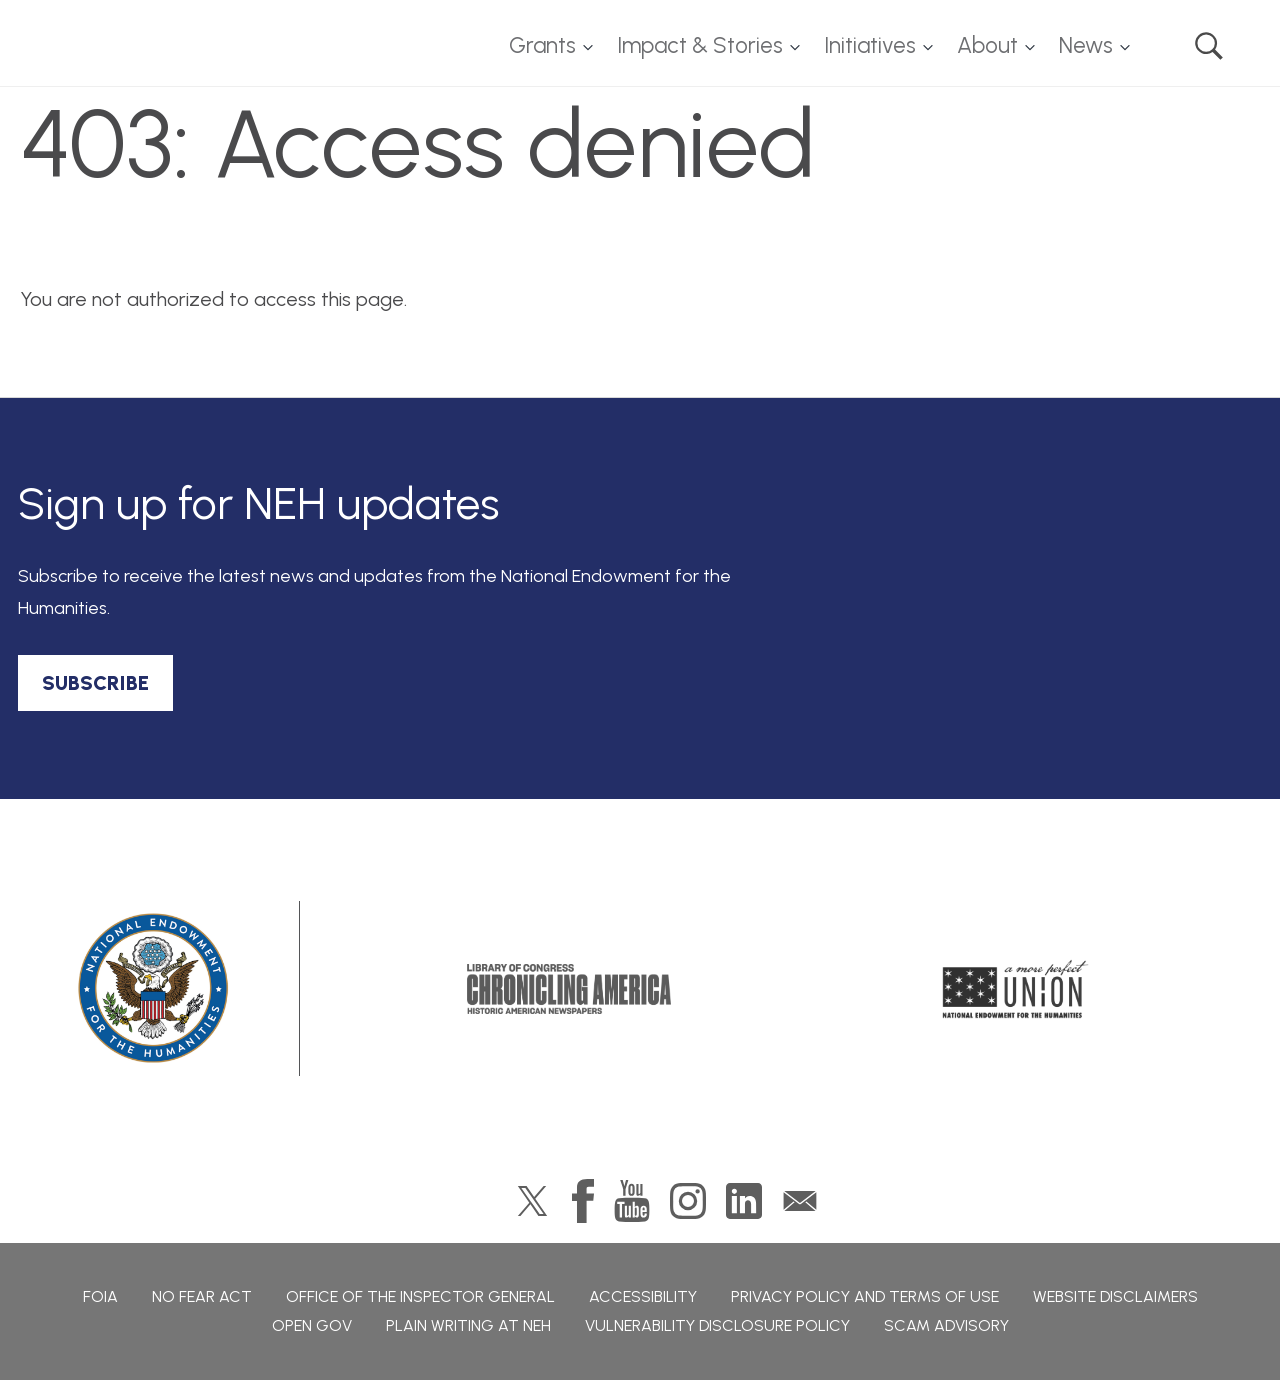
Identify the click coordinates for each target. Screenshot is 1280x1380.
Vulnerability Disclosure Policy (717, 1325)
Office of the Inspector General (420, 1296)
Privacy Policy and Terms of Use (865, 1296)
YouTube (632, 1201)
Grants (542, 45)
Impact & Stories (700, 45)
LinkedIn (744, 1201)
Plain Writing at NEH (468, 1325)
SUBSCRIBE (95, 683)
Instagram (688, 1201)
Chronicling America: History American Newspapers (569, 989)
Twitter (532, 1201)
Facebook (583, 1201)
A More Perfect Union (1015, 989)
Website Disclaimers (1115, 1296)
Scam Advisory (946, 1325)
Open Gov (312, 1325)
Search (1209, 46)
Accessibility (643, 1296)
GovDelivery (800, 1201)
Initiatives (870, 45)
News (1086, 45)
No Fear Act (202, 1296)
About (987, 45)
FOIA (100, 1296)
